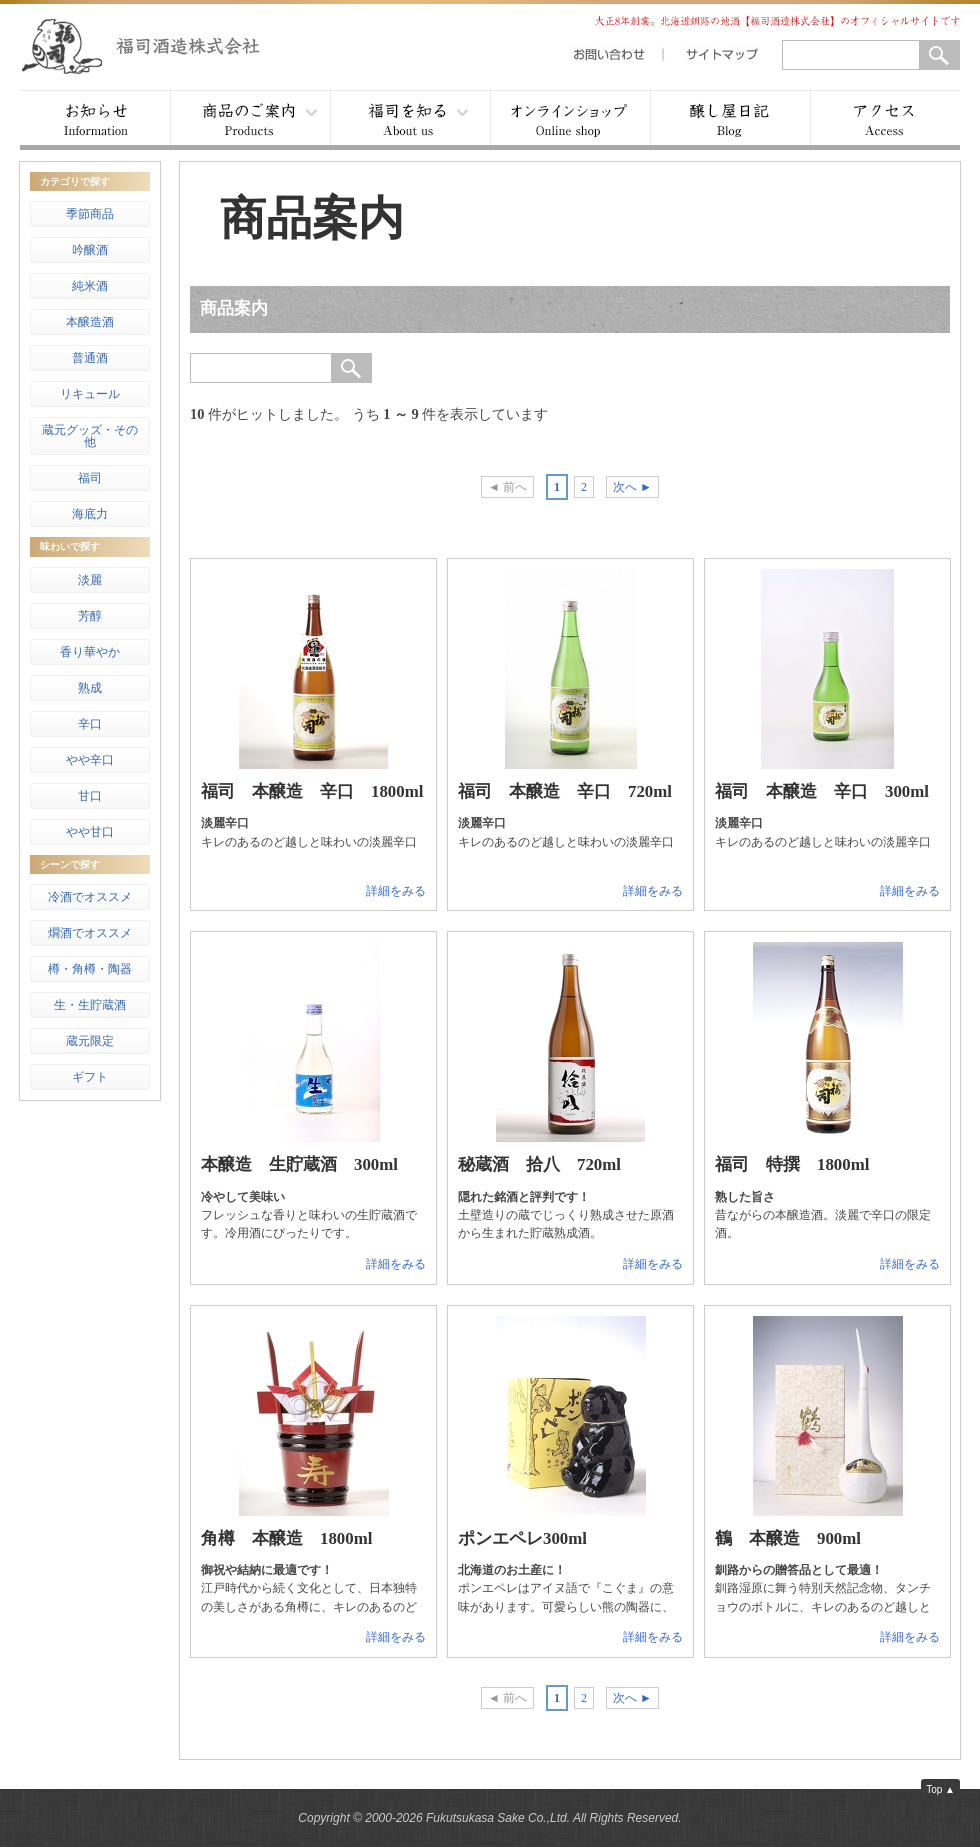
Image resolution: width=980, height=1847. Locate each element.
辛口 (90, 724)
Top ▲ (940, 1789)
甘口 (90, 796)
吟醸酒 (90, 250)
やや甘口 (90, 832)
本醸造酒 (90, 322)
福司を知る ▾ (410, 120)
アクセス (885, 120)
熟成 (90, 688)
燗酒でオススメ (90, 933)
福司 (90, 478)
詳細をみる (396, 891)
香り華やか (90, 652)
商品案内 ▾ (250, 120)
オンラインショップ (570, 120)
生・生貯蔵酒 (90, 1005)
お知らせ (95, 120)
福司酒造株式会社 (160, 45)
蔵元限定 (90, 1041)
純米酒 (90, 286)
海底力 (90, 514)
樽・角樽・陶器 (90, 969)
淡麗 (90, 580)
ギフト (90, 1077)
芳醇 (90, 616)
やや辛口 (90, 760)
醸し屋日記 (730, 120)
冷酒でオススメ (90, 897)
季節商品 (90, 214)
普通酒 (90, 358)
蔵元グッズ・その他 (90, 436)
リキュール (90, 394)
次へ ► (632, 487)
